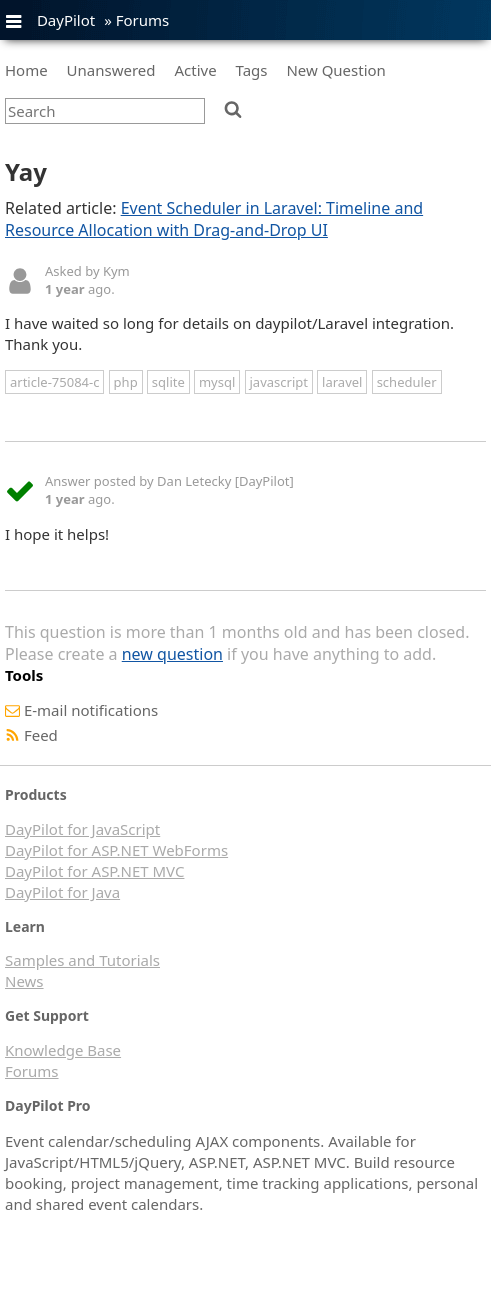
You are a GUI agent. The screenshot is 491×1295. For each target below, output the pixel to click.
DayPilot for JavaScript (82, 829)
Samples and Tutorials (82, 960)
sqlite (168, 382)
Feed (41, 735)
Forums (143, 20)
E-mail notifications (91, 710)
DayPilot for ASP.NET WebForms (116, 850)
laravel (342, 382)
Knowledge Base (63, 1050)
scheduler (407, 382)
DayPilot (66, 20)
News (24, 981)
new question (172, 654)
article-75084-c (54, 382)
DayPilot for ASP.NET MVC (94, 871)
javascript (279, 382)
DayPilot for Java (62, 892)
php (126, 382)
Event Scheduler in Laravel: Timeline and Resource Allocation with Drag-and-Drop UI (214, 219)
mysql (217, 382)
